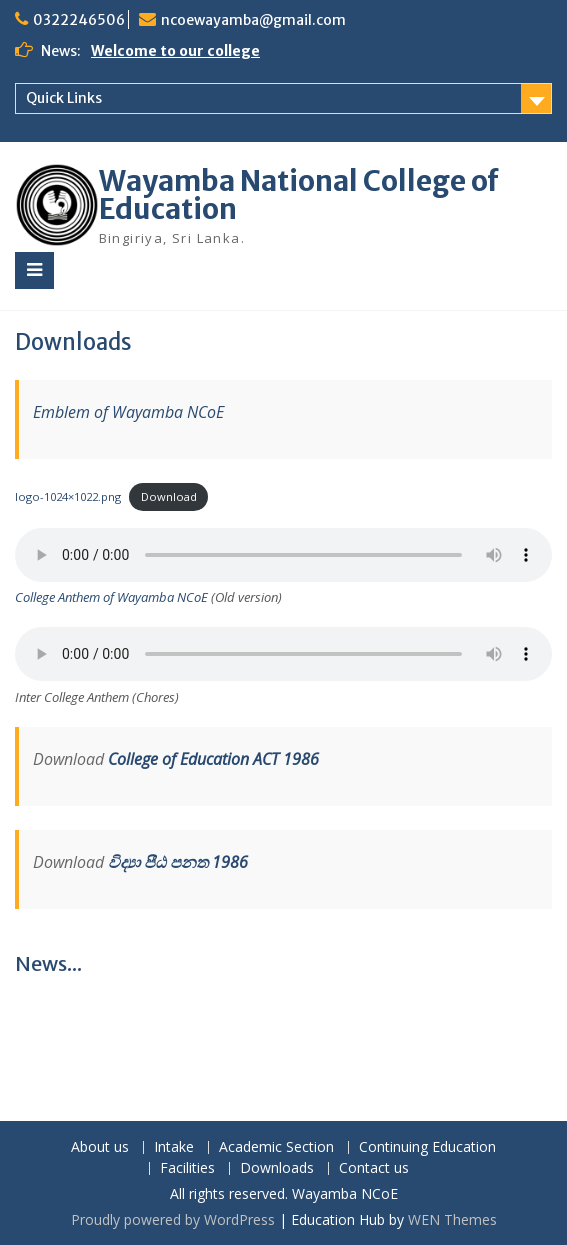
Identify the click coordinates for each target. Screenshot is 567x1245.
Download (169, 496)
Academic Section (276, 1147)
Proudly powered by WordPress (173, 1219)
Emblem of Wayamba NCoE (128, 412)
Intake (174, 1147)
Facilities (187, 1168)
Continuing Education (427, 1147)
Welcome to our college (175, 51)
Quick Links (64, 98)
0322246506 (79, 20)
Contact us (374, 1168)
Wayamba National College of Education (299, 195)
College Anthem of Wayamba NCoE (111, 597)
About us (100, 1147)
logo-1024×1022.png (68, 496)
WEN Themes (452, 1219)
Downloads (277, 1168)
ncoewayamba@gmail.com (253, 20)
